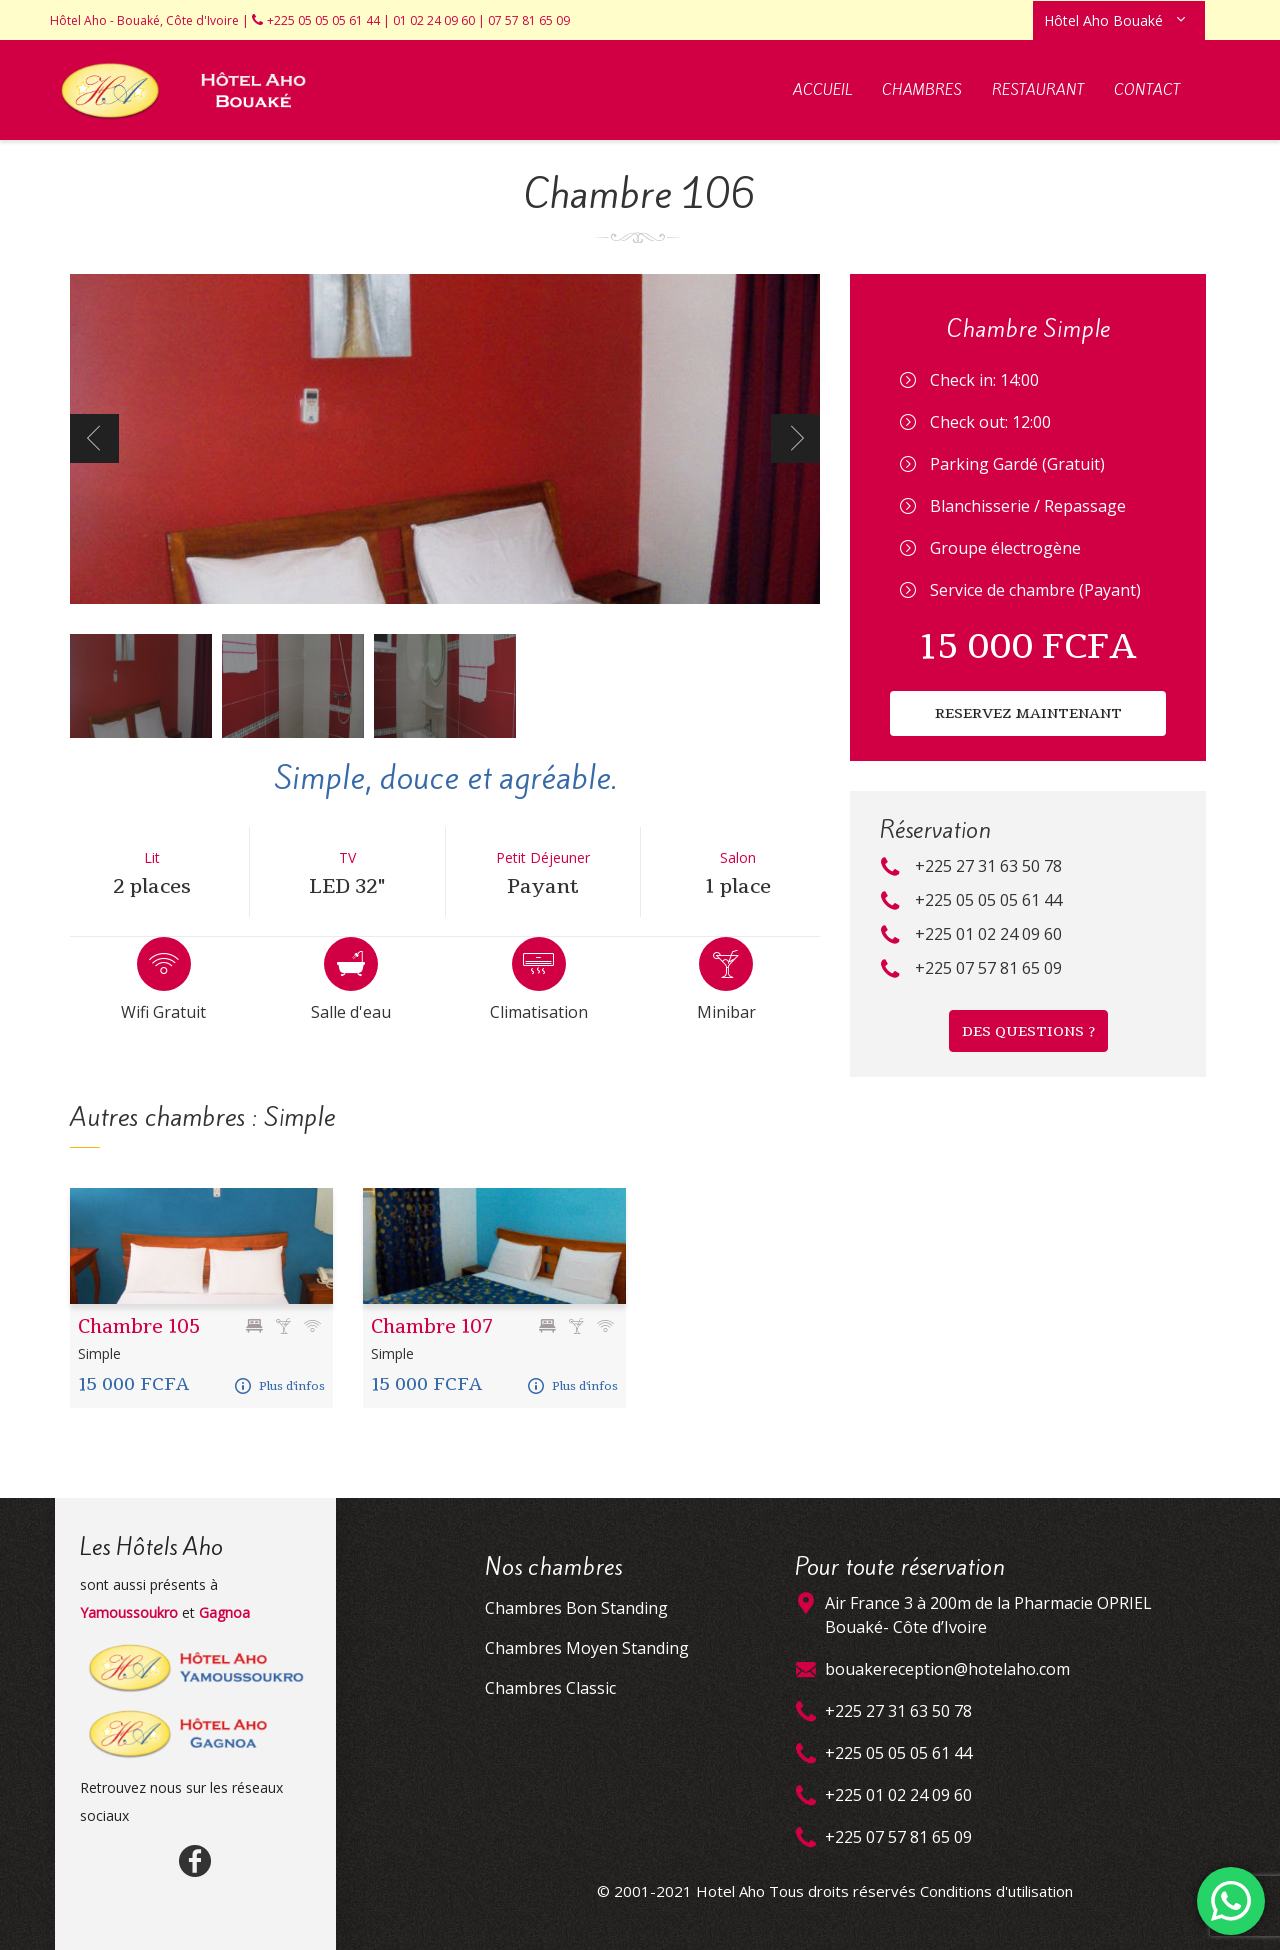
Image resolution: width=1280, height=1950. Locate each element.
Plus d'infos (280, 1386)
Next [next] (795, 438)
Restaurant (1038, 90)
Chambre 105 (139, 1326)
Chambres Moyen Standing (587, 1648)
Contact (1147, 90)
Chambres (922, 90)
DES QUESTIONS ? (1028, 1031)
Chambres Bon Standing (576, 1608)
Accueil (822, 90)
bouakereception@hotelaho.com (947, 1669)
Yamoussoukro (129, 1612)
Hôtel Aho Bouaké (1103, 20)
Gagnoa (224, 1612)
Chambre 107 (432, 1326)
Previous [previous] (94, 438)
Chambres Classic (550, 1688)
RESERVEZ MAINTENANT (1028, 713)
